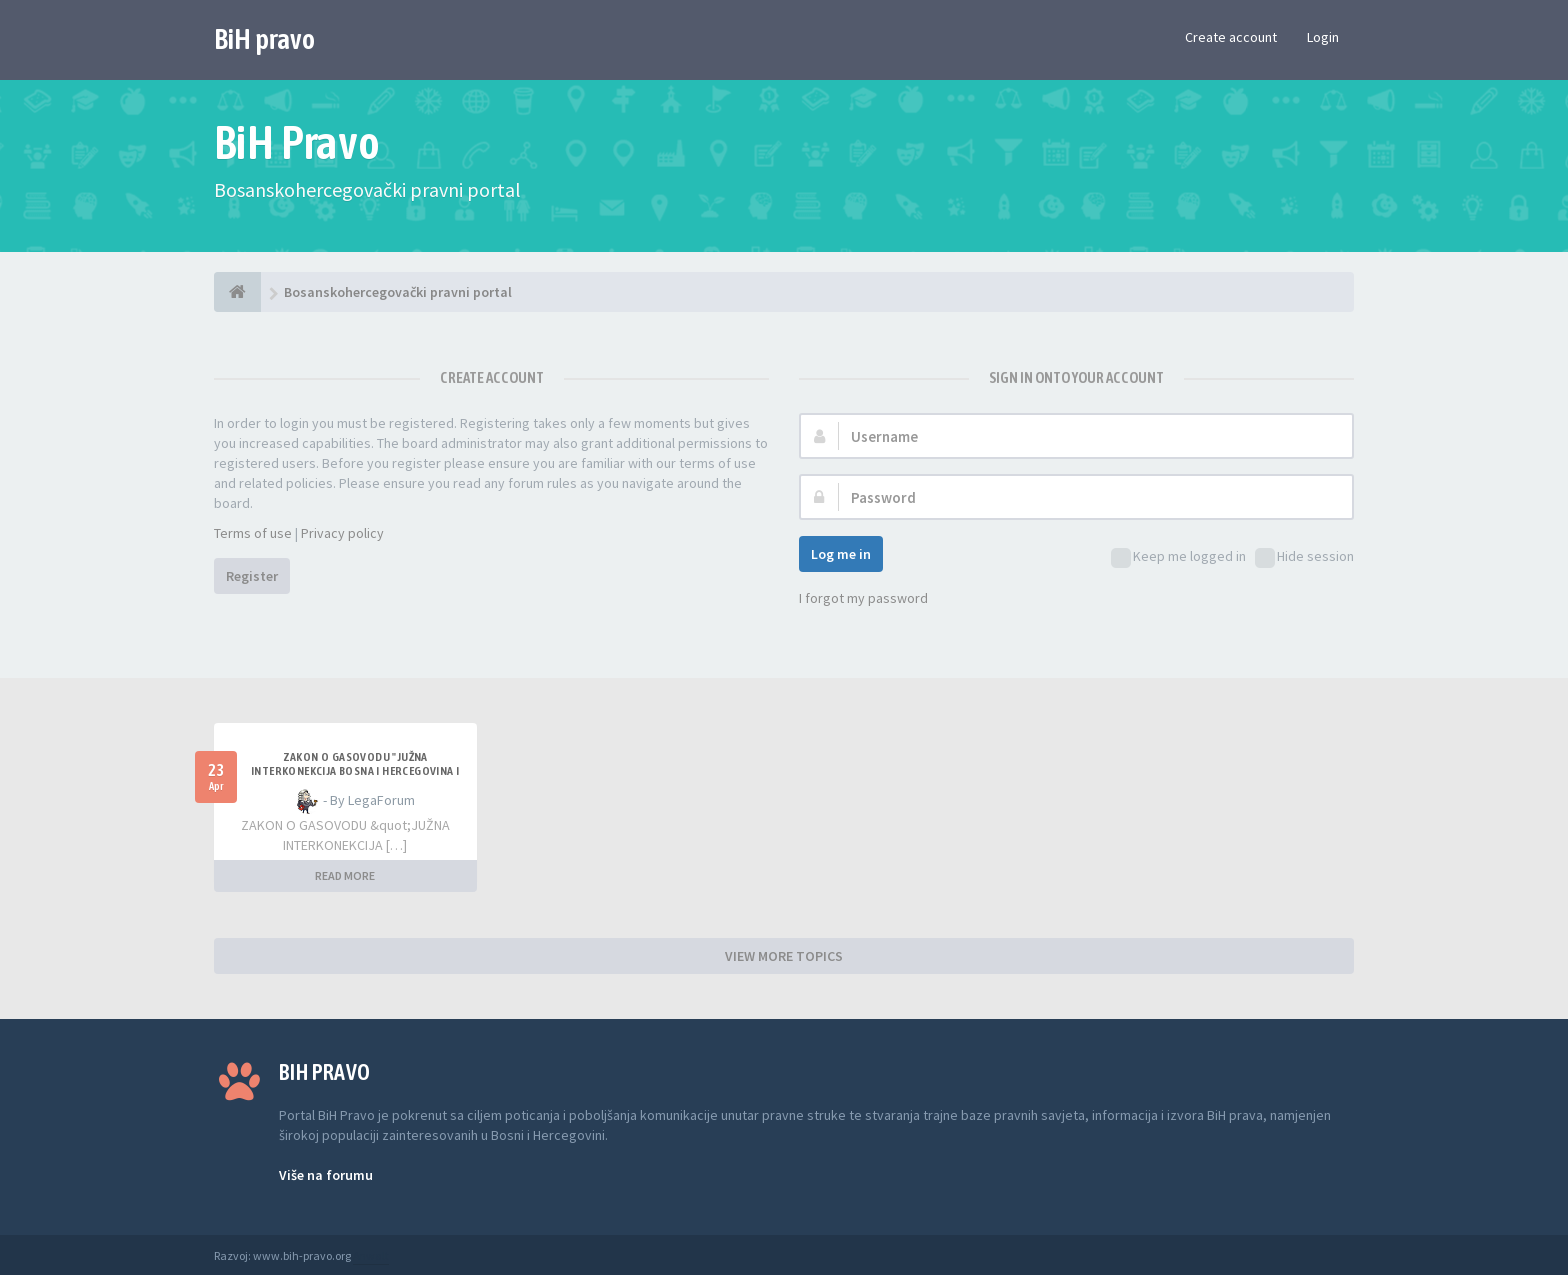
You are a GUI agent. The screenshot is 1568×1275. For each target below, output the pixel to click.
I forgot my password (863, 598)
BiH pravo (264, 39)
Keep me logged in (1178, 557)
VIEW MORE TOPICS (784, 956)
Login (1323, 37)
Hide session (1304, 557)
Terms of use (253, 533)
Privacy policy (342, 533)
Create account (1231, 37)
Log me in (841, 554)
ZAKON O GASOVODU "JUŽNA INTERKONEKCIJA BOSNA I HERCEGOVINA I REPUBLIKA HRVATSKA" (355, 771)
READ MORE (345, 875)
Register (252, 576)
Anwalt (371, 1255)
